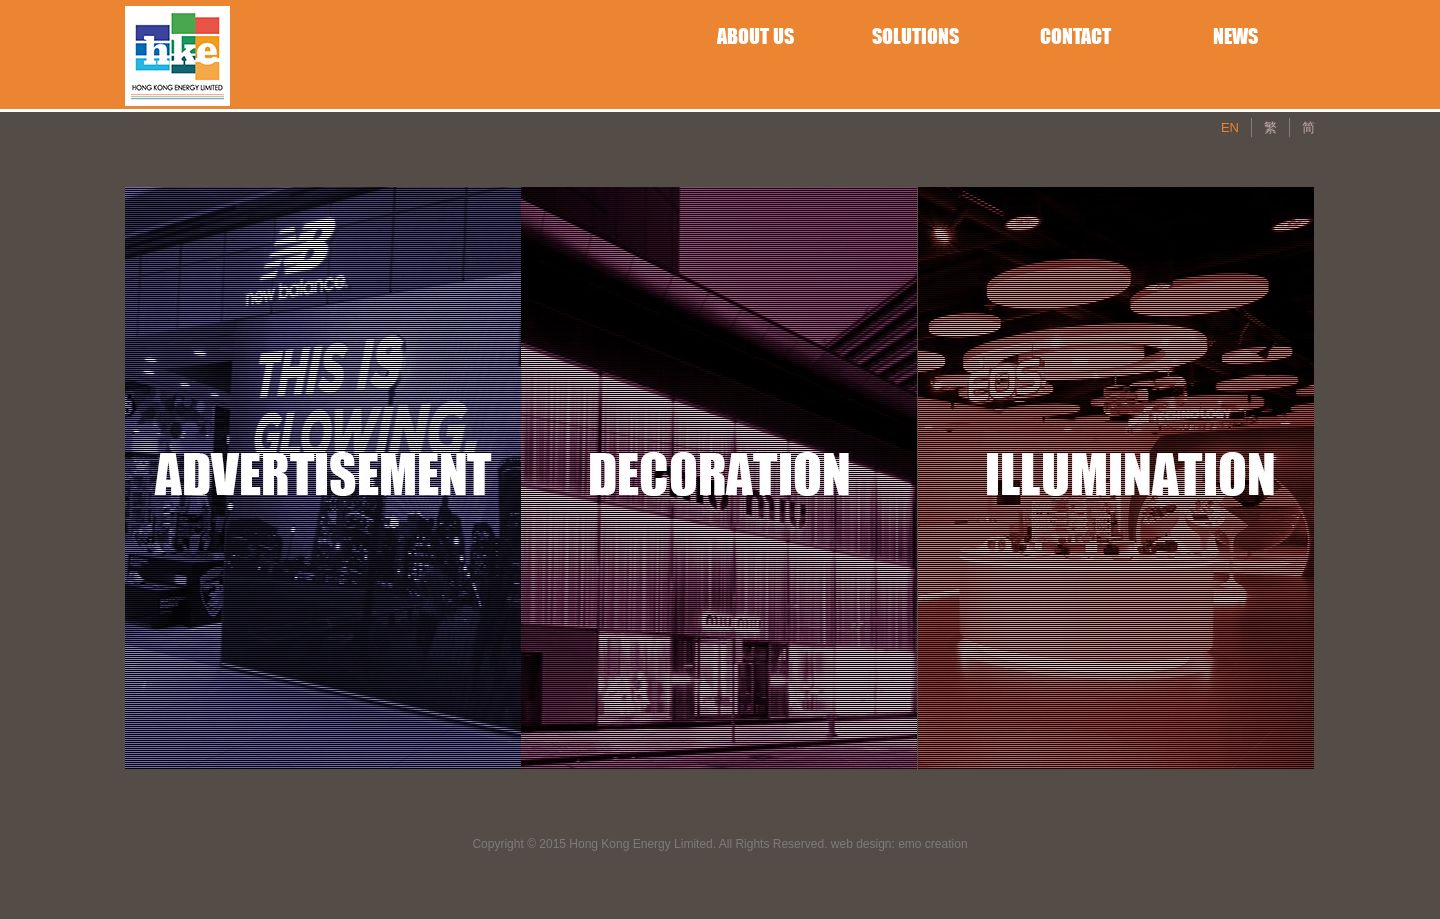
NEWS (1235, 36)
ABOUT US (755, 36)
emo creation (932, 844)
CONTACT (1075, 36)
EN (1230, 127)
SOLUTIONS (915, 36)
